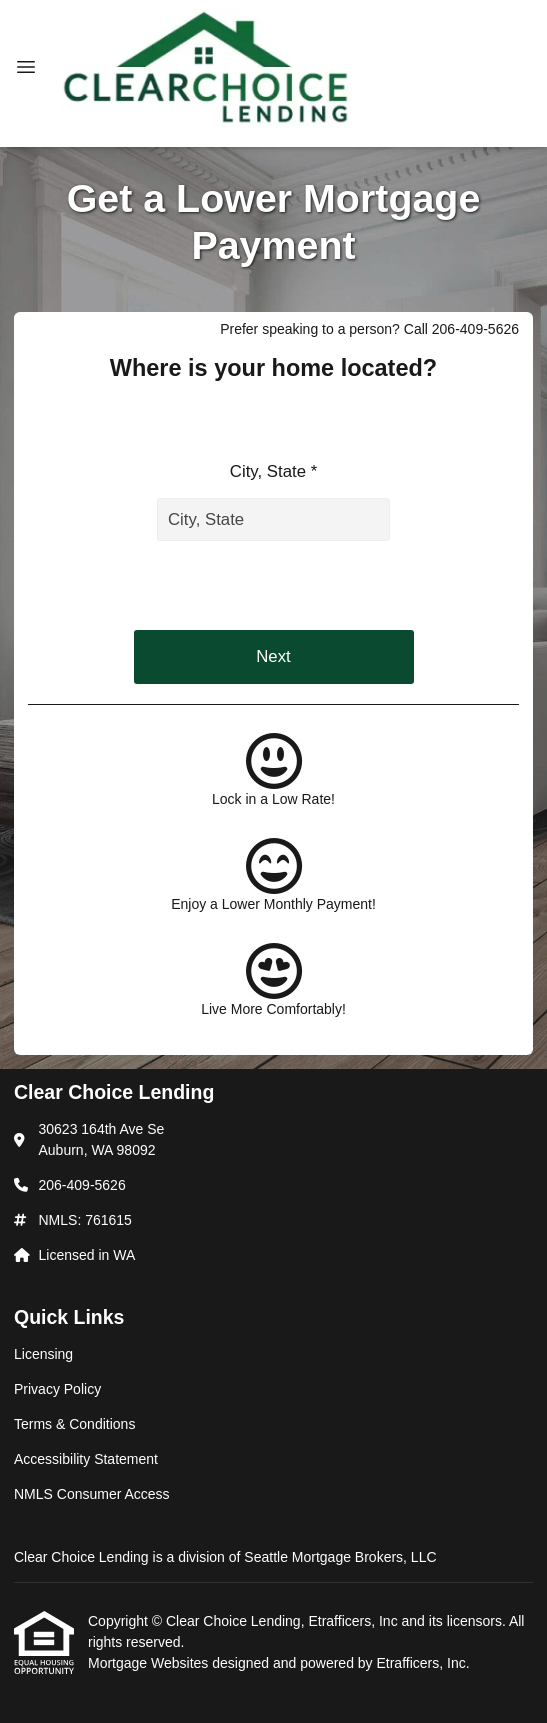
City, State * (273, 471)
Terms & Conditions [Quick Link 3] (74, 1424)
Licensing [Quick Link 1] (43, 1354)
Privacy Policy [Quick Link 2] (57, 1389)
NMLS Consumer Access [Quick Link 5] (92, 1494)
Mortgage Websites (150, 1663)
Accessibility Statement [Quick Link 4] (86, 1459)
